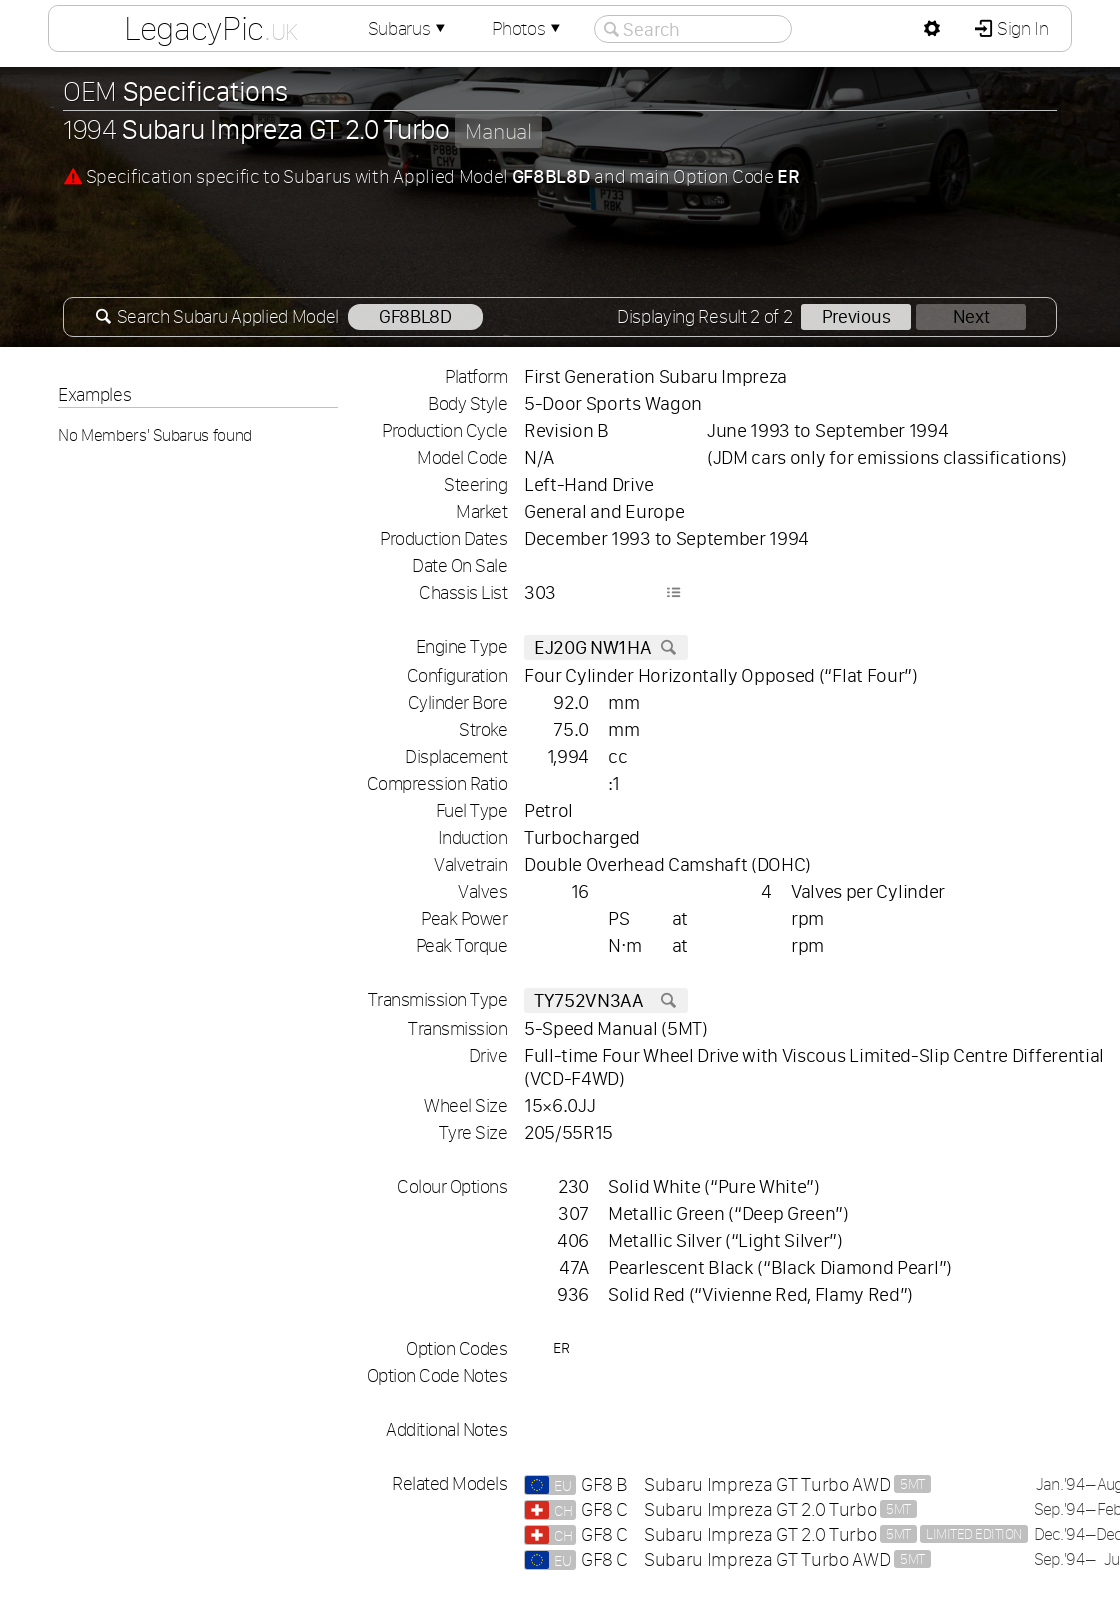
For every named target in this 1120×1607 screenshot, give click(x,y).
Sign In (1020, 28)
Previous (856, 316)
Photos (528, 28)
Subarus (409, 28)
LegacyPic (211, 28)
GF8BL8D (415, 316)
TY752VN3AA (606, 1000)
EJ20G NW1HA (606, 647)
